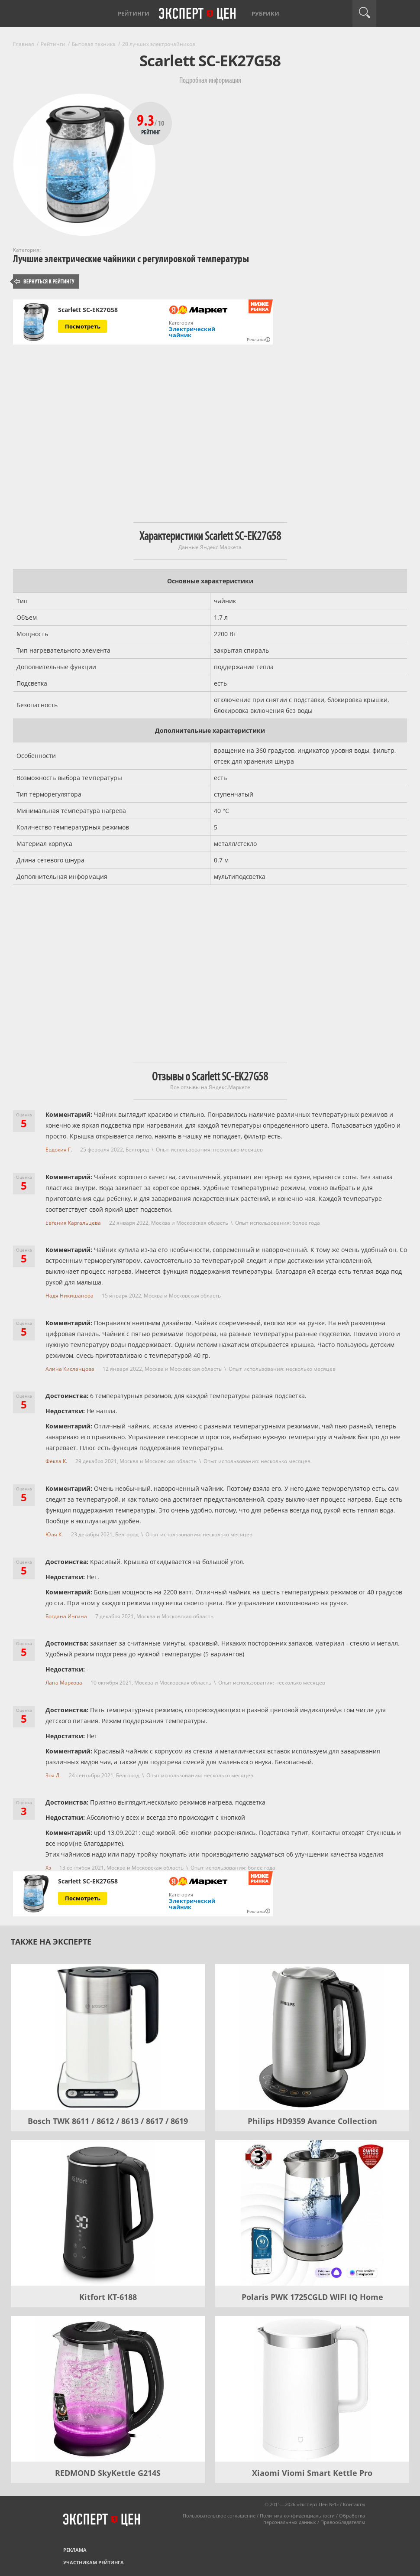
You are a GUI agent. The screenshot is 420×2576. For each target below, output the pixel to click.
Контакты (354, 2504)
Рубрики (265, 13)
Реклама (75, 2550)
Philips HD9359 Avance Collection (312, 2121)
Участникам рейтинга (93, 2562)
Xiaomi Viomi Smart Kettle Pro (312, 2473)
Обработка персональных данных (314, 2518)
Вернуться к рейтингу (44, 281)
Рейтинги (133, 13)
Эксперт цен (198, 14)
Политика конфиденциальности (297, 2515)
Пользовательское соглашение (219, 2515)
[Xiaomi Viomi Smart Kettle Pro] (312, 2389)
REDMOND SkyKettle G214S (108, 2473)
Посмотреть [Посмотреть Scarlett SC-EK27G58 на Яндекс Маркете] (82, 326)
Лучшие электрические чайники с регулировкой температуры (131, 259)
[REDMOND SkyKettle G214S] (108, 2389)
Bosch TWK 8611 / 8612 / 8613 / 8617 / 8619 (108, 2121)
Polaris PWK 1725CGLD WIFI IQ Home (312, 2297)
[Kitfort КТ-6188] (108, 2213)
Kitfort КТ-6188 (108, 2297)
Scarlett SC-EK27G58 (88, 309)
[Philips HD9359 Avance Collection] (312, 2037)
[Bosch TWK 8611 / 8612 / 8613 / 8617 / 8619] (108, 2037)
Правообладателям (342, 2522)
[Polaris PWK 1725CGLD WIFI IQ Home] (312, 2213)
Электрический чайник (192, 332)
